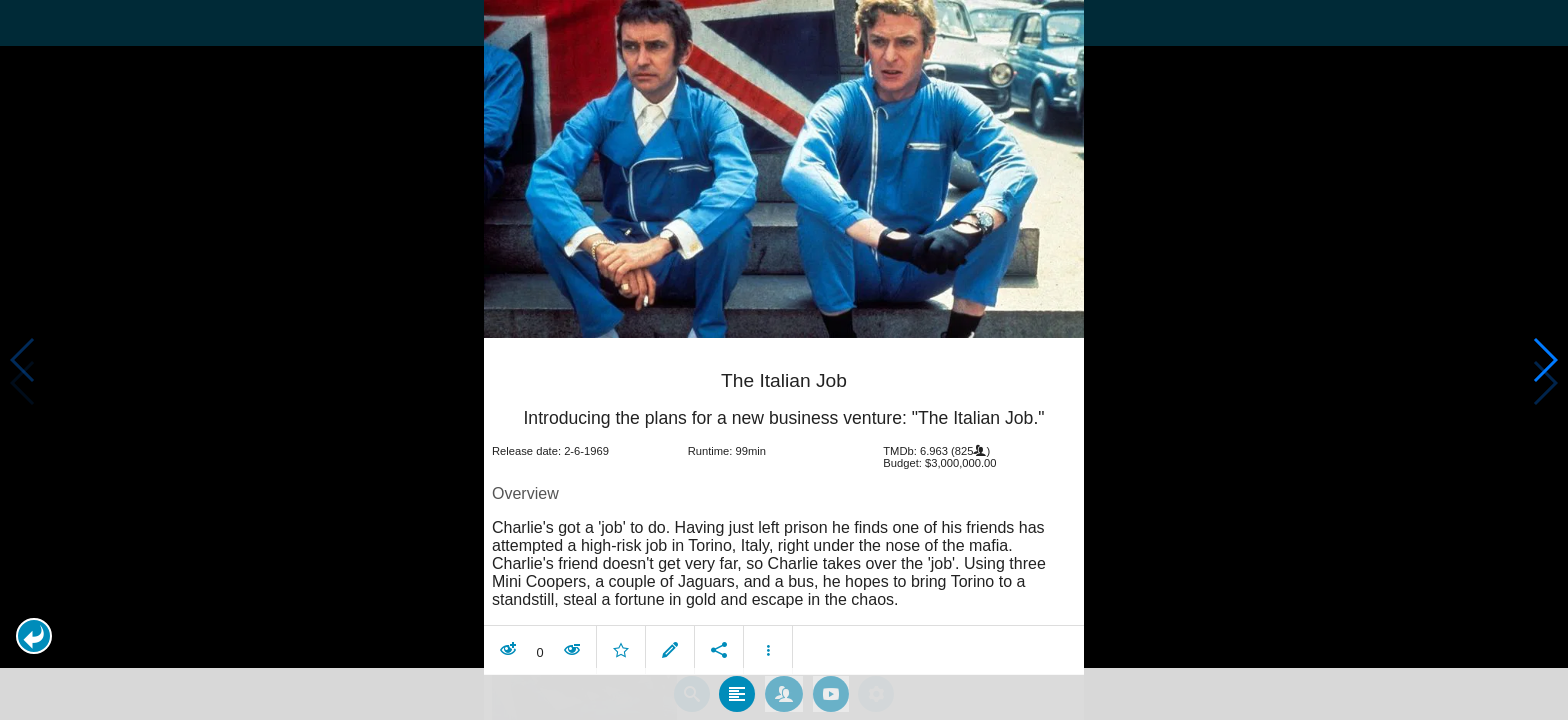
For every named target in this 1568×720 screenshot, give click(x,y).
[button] (34, 636)
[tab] (737, 689)
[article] (784, 505)
